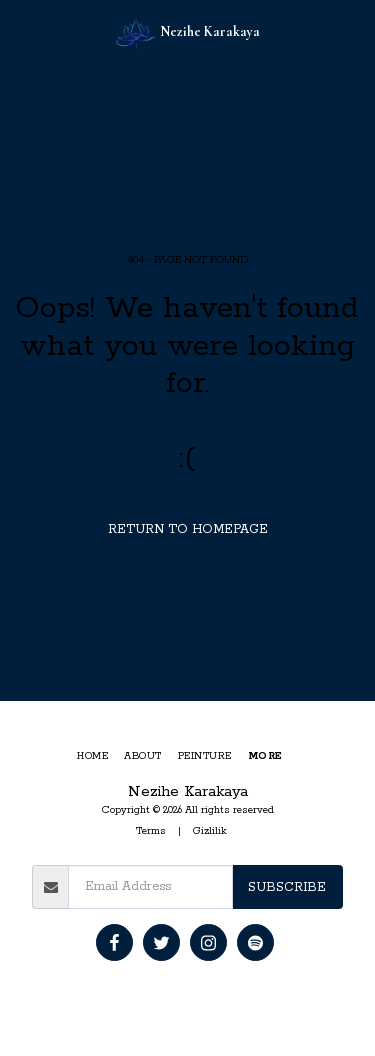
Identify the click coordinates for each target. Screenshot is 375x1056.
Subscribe (287, 887)
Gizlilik (210, 831)
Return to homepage (188, 529)
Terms (151, 831)
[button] (22, 32)
